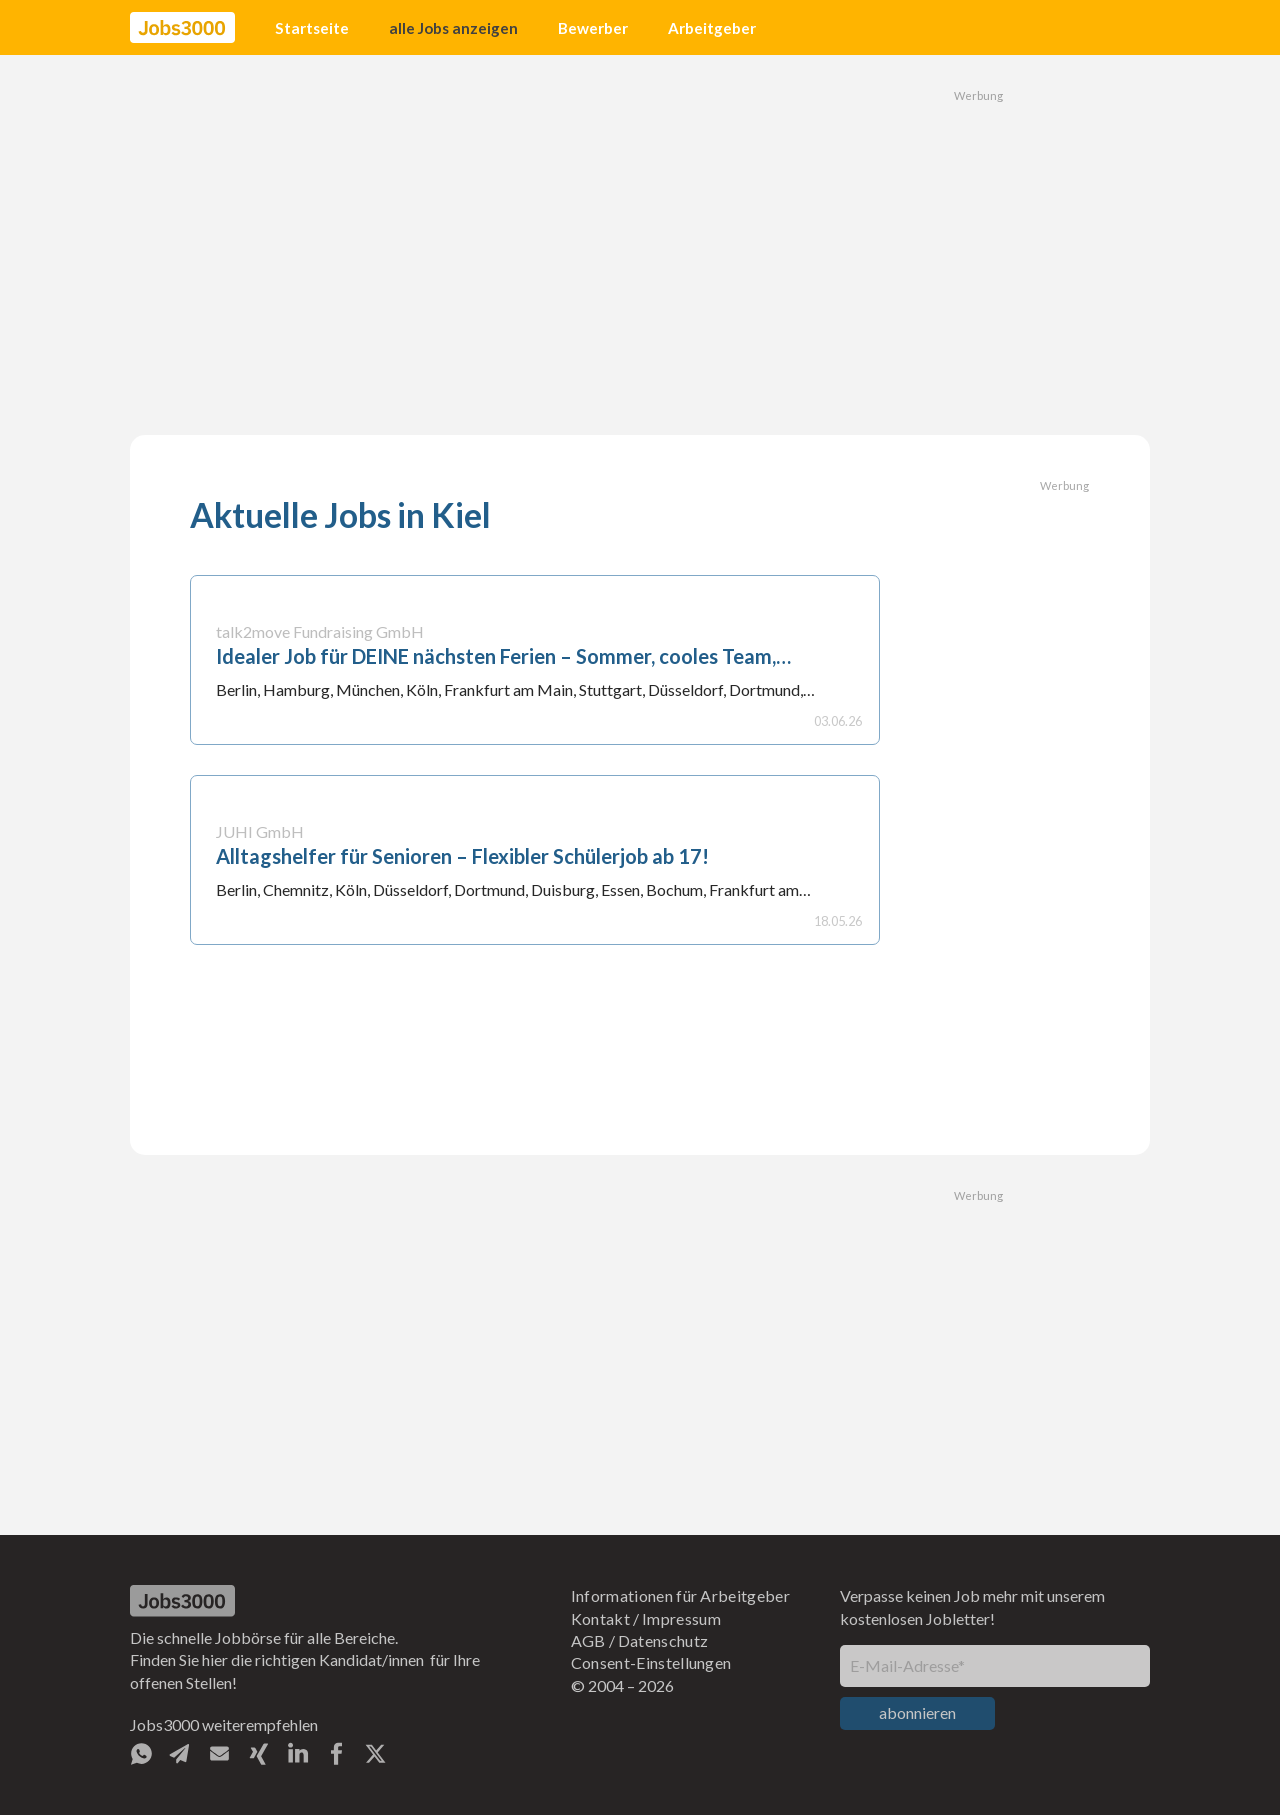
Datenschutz (663, 1640)
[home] (182, 28)
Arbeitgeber (712, 28)
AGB (588, 1640)
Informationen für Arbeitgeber (680, 1595)
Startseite (312, 28)
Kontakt (600, 1618)
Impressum (681, 1618)
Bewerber (593, 28)
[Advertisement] (640, 245)
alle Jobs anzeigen (453, 28)
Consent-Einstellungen (651, 1662)
